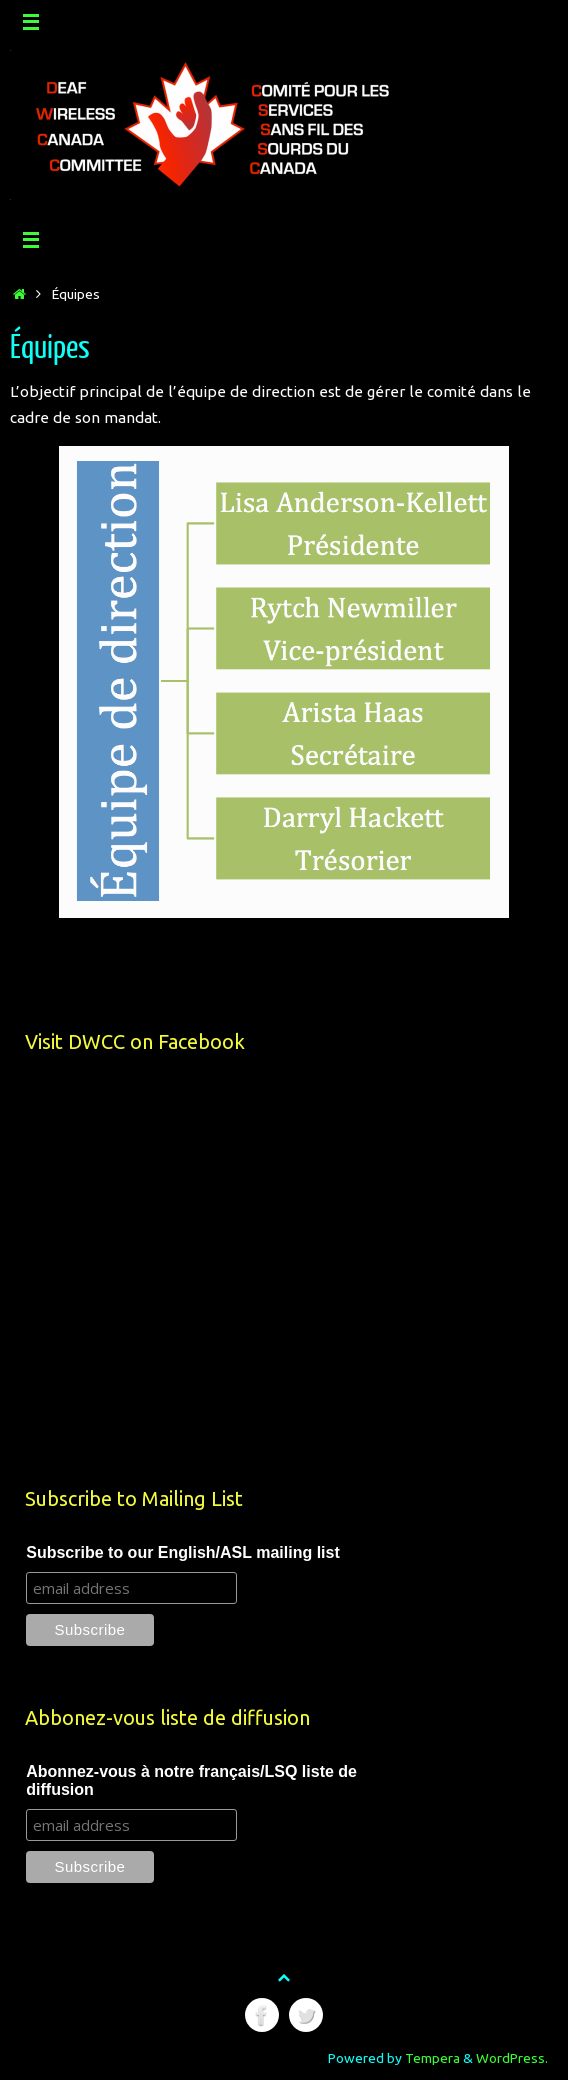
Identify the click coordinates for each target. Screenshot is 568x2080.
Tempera (432, 2058)
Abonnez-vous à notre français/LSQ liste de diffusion (191, 1780)
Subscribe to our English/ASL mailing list (183, 1552)
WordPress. (512, 2058)
